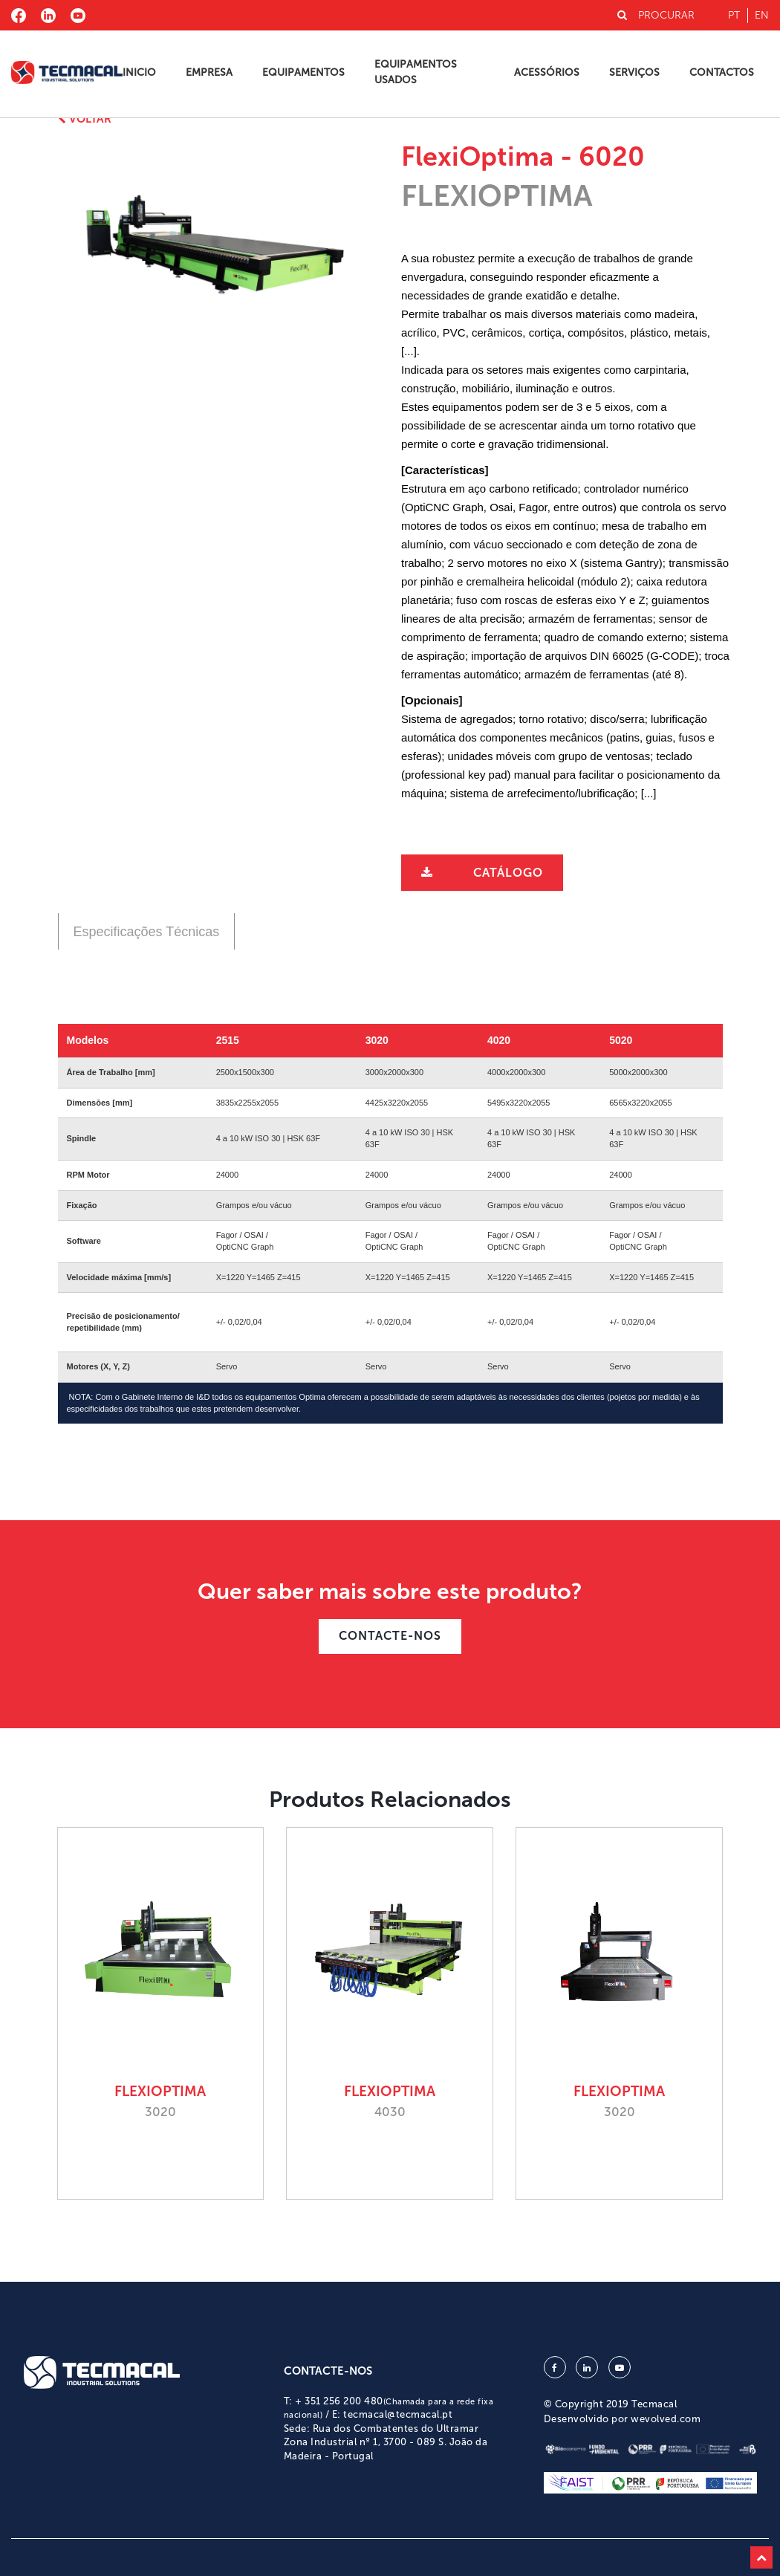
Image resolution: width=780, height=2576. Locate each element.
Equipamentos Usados (415, 72)
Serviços (634, 72)
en (762, 15)
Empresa (209, 72)
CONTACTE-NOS (390, 1636)
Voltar (84, 119)
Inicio (139, 72)
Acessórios (546, 72)
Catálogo (508, 873)
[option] (214, 248)
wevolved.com (666, 2418)
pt (734, 15)
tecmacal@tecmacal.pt (397, 2414)
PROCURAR (656, 15)
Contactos (721, 72)
